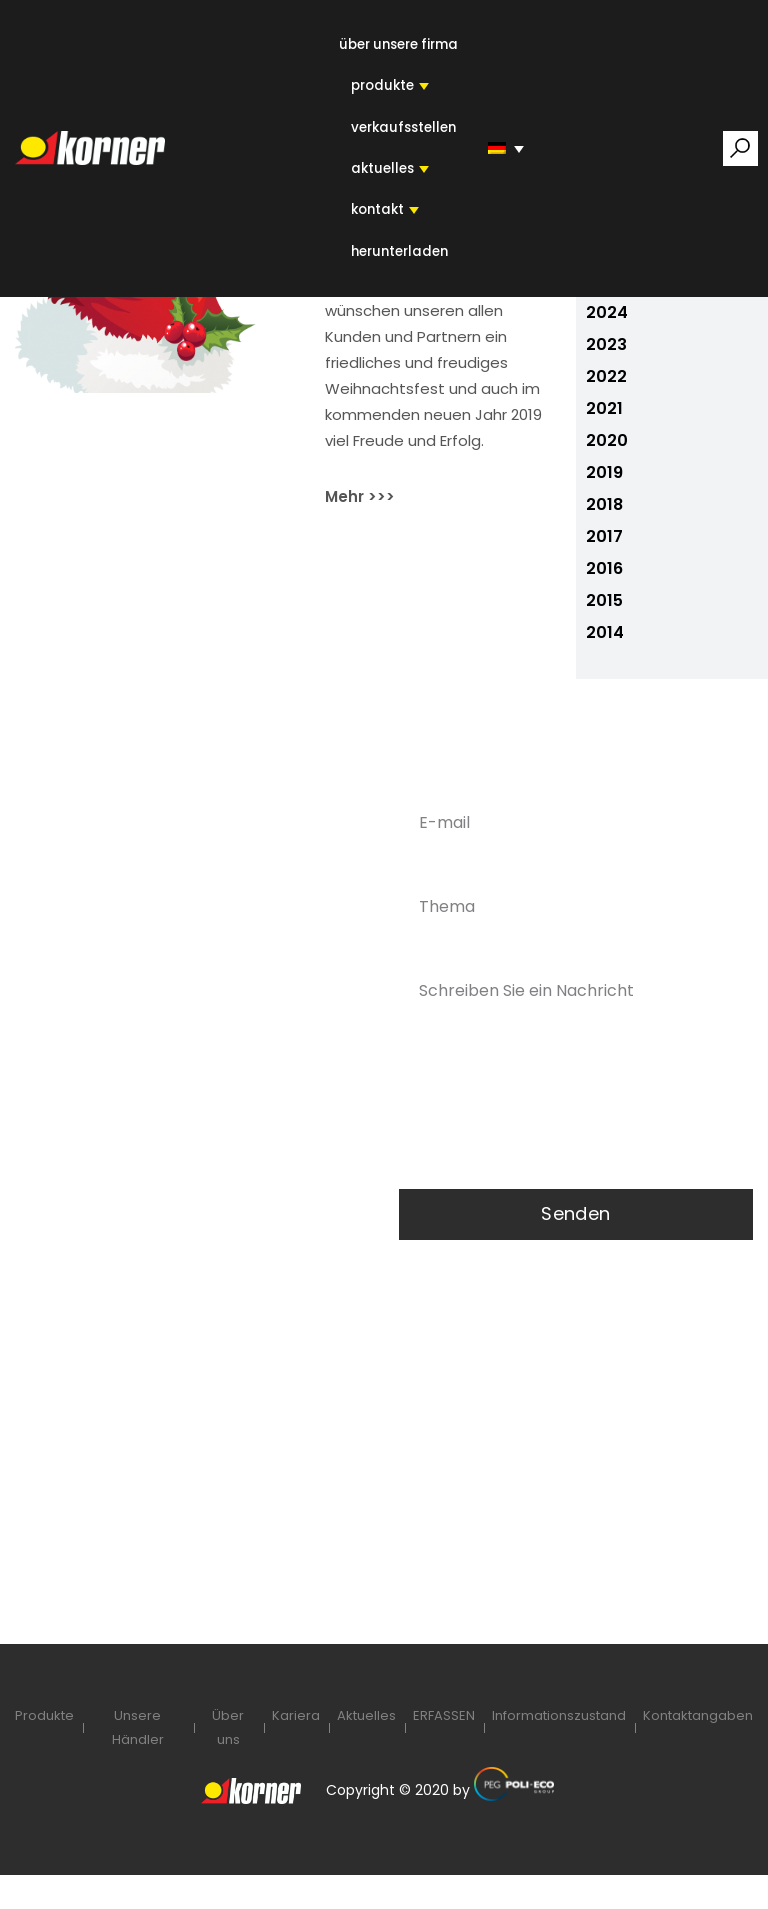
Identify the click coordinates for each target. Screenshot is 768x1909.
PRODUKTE (382, 87)
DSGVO (136, 1617)
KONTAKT (376, 213)
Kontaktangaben (698, 1748)
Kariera (296, 1748)
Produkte (44, 1748)
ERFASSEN (444, 1748)
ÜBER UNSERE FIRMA (398, 45)
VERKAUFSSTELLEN (401, 129)
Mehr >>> (360, 528)
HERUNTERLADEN (399, 255)
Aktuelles (366, 1748)
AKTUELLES (381, 171)
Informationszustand (559, 1748)
